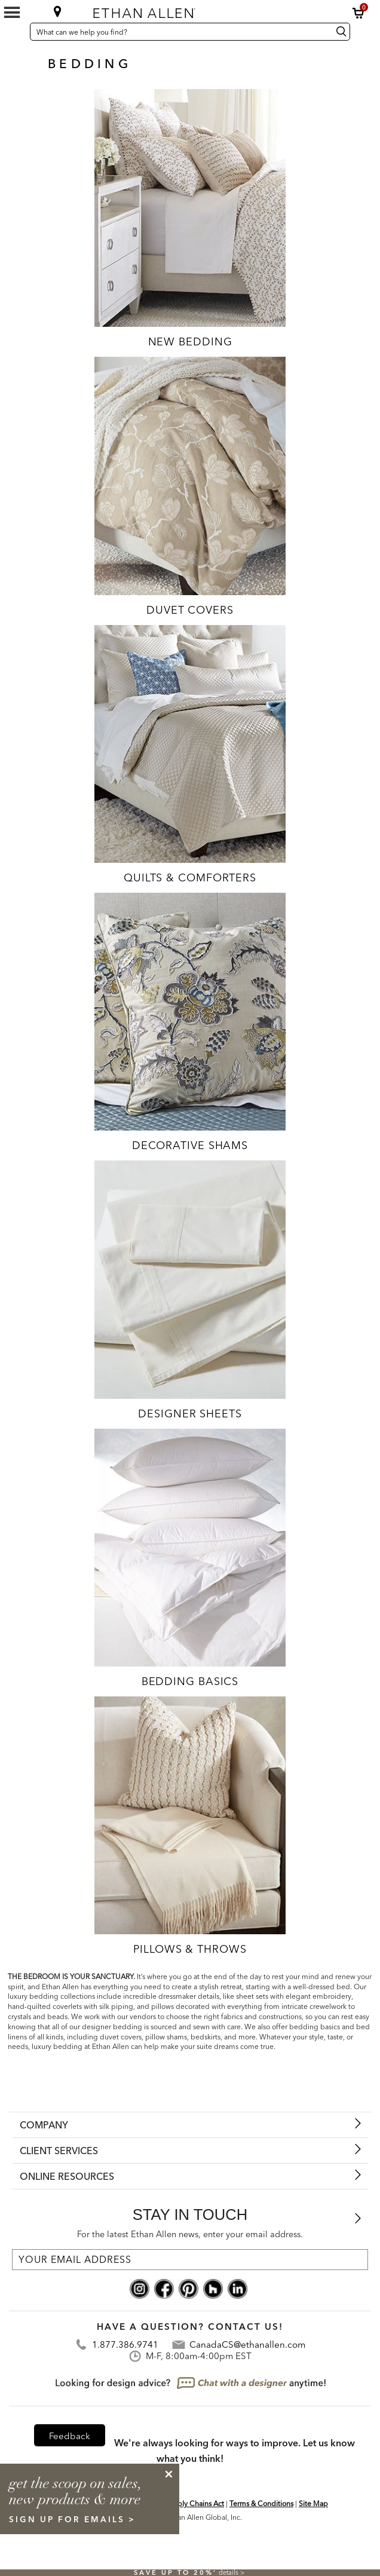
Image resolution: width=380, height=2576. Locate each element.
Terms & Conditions (261, 2503)
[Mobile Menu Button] (12, 12)
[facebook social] (164, 2287)
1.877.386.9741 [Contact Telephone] (125, 2344)
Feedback (69, 2436)
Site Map (313, 2503)
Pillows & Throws (189, 1949)
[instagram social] (139, 2287)
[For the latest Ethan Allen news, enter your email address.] (190, 2259)
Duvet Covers (190, 610)
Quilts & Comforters (190, 877)
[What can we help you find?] (179, 31)
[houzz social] (213, 2287)
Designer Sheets (190, 1413)
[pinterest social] (188, 2287)
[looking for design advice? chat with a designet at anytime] (190, 2384)
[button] (358, 13)
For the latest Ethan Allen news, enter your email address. (190, 2234)
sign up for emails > (72, 2519)
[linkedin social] (237, 2287)
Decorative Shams (190, 1145)
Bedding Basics (190, 1681)
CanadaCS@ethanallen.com (247, 2344)
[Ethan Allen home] (183, 10)
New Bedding (190, 341)
